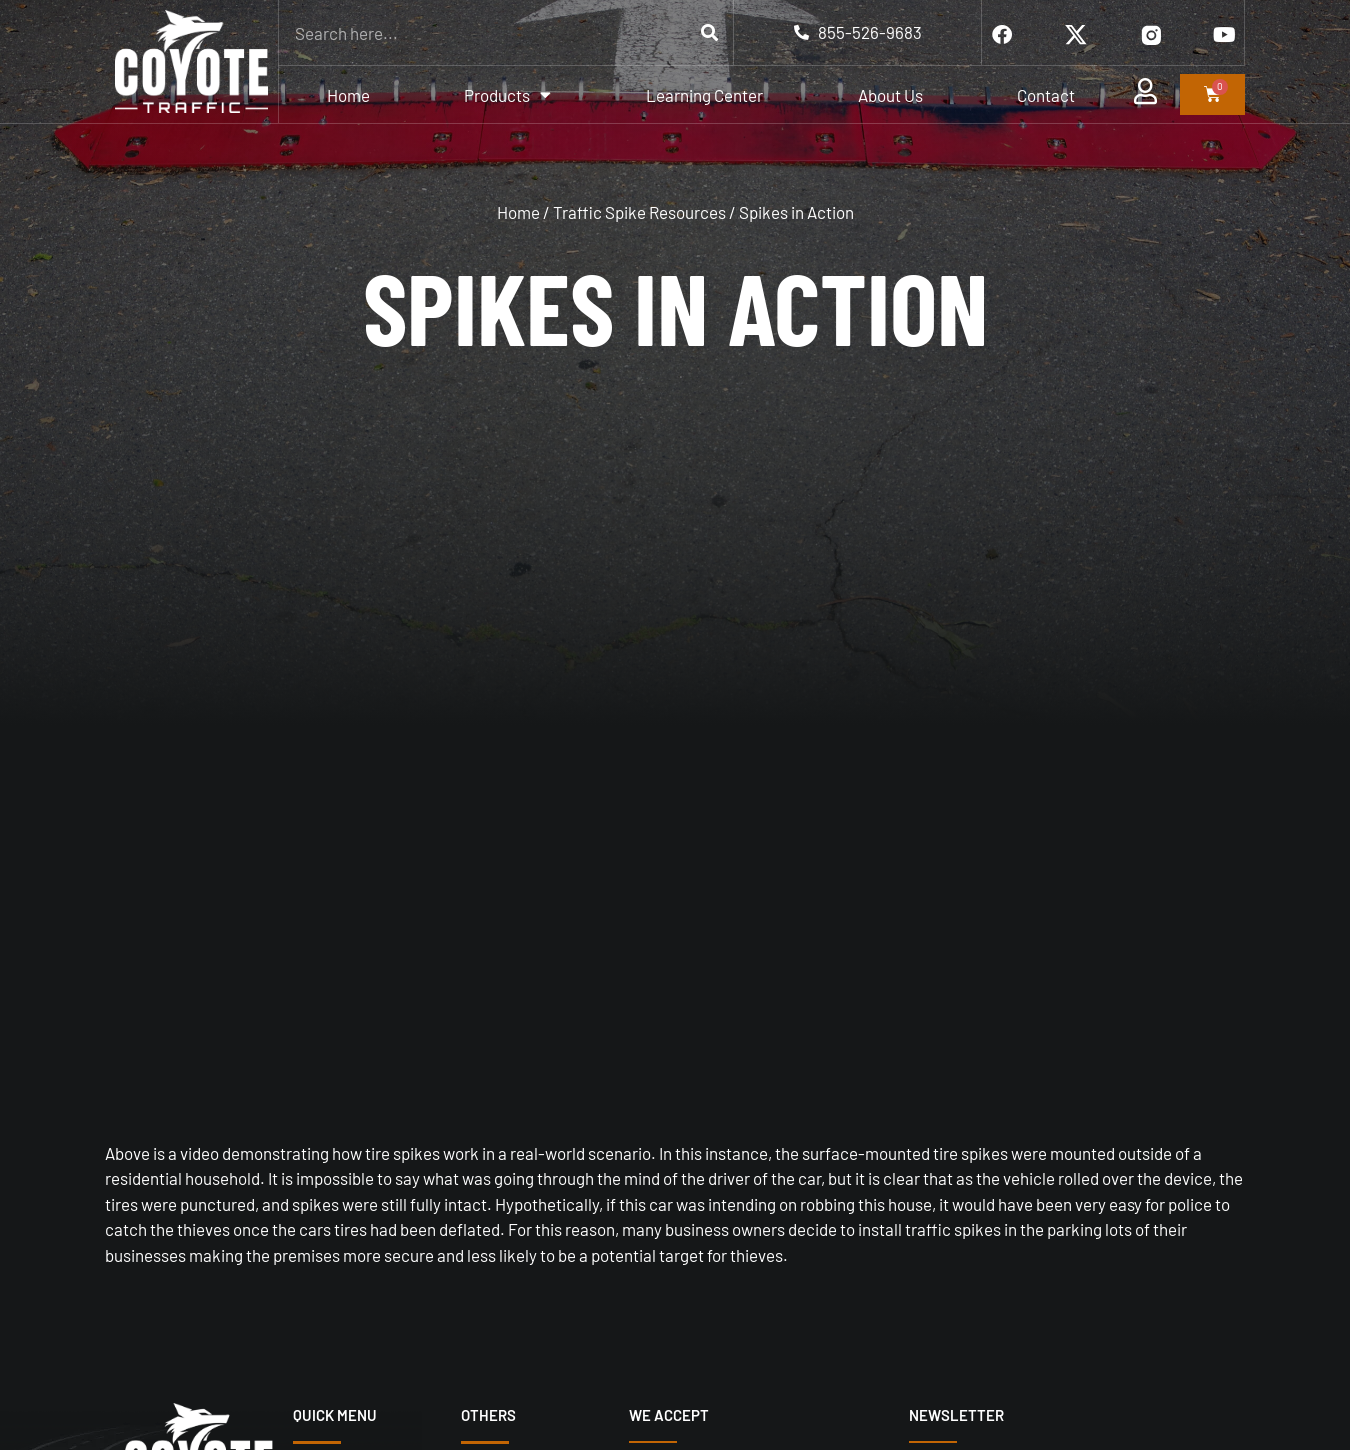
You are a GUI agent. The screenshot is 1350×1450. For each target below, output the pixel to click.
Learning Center (704, 95)
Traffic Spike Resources (639, 212)
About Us (890, 95)
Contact (1046, 95)
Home (348, 95)
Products (507, 94)
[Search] (709, 33)
